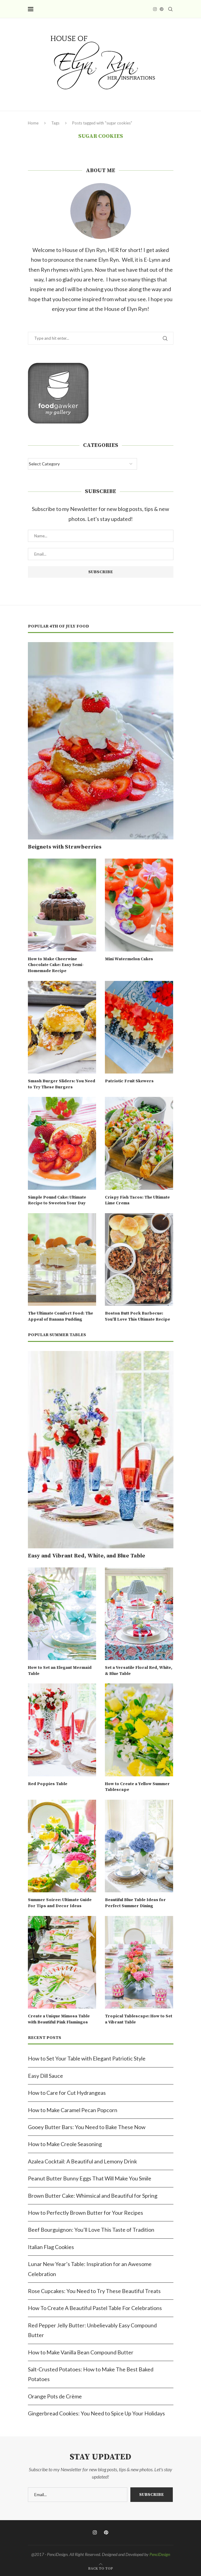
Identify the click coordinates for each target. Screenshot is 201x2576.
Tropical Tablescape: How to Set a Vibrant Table (138, 2019)
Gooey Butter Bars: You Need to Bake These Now (87, 2127)
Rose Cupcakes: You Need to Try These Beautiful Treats (94, 2291)
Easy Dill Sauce (45, 2075)
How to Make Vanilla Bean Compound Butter (80, 2352)
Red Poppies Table (47, 1784)
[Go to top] (100, 2567)
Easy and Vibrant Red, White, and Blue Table (86, 1555)
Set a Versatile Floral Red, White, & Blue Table (138, 1670)
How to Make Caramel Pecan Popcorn (72, 2110)
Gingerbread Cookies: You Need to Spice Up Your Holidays (96, 2413)
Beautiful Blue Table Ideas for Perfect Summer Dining (135, 1903)
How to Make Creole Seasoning (65, 2144)
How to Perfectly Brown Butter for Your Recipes (85, 2212)
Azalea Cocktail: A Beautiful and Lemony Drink (82, 2161)
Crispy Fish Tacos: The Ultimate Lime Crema (137, 1200)
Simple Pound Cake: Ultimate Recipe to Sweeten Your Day (57, 1200)
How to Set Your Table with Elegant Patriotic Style (87, 2058)
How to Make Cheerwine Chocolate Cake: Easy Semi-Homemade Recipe (56, 965)
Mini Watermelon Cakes (129, 959)
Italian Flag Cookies (51, 2247)
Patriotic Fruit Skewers (129, 1081)
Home (33, 123)
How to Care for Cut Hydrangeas (67, 2092)
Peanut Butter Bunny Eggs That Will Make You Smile (89, 2178)
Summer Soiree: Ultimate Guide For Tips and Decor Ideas (60, 1903)
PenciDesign (159, 2554)
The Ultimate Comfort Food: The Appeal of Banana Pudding (60, 1316)
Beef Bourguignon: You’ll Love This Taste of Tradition (91, 2229)
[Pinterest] (161, 9)
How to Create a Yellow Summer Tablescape (137, 1787)
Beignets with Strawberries (65, 846)
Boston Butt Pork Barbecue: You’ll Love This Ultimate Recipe (137, 1316)
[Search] (170, 9)
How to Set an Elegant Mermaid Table (60, 1670)
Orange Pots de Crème (55, 2396)
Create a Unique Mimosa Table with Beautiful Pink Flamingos (59, 2019)
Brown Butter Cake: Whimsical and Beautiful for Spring (92, 2195)
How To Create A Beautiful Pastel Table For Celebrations (95, 2308)
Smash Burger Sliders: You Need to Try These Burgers (61, 1084)
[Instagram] (155, 9)
